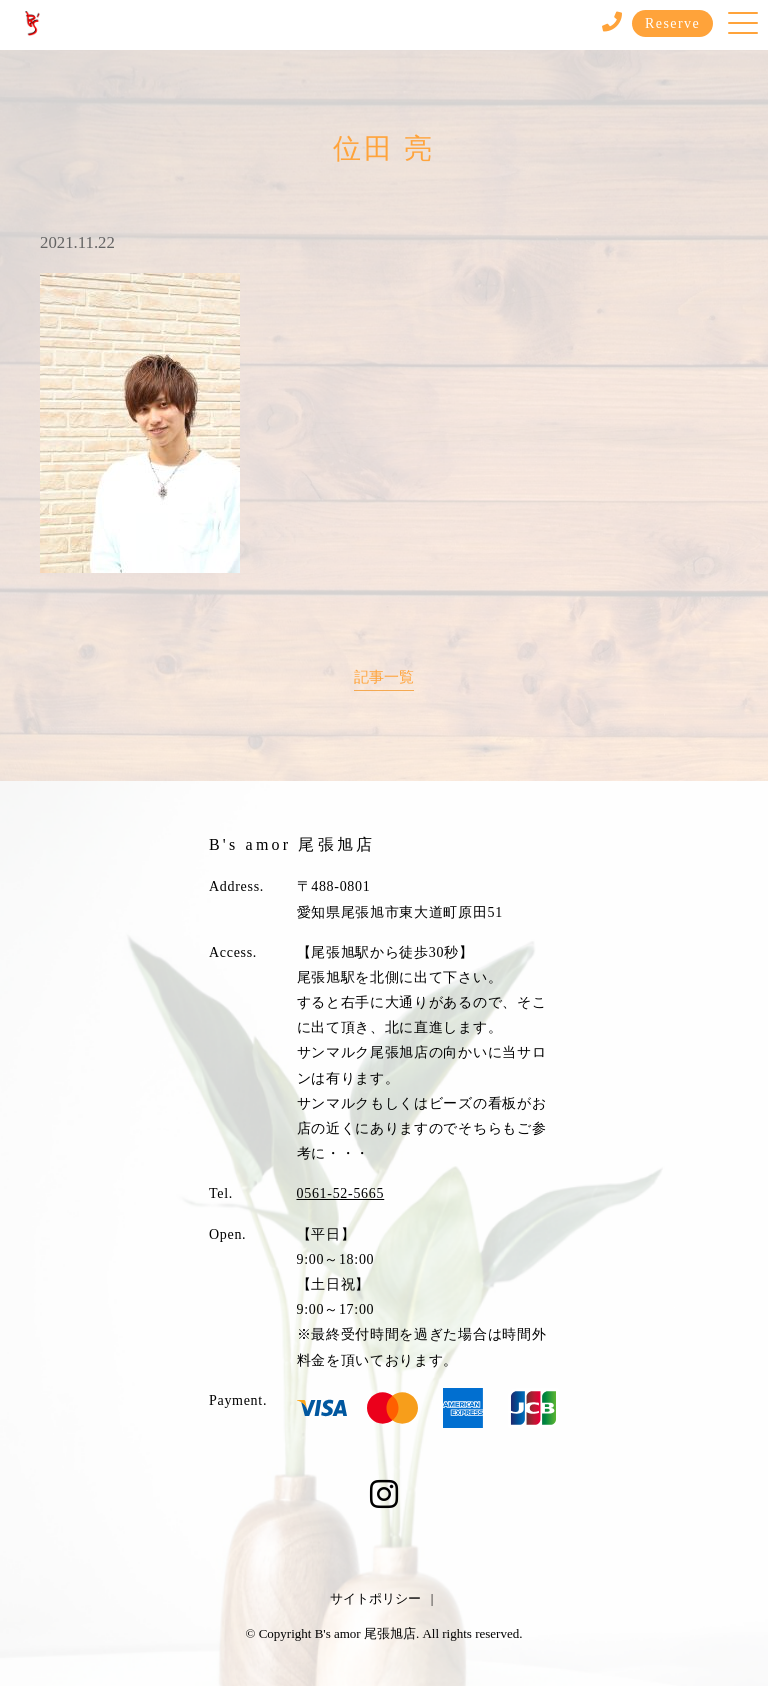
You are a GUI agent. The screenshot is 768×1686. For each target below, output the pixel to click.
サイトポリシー (375, 1598)
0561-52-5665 (341, 1193)
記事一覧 (384, 676)
